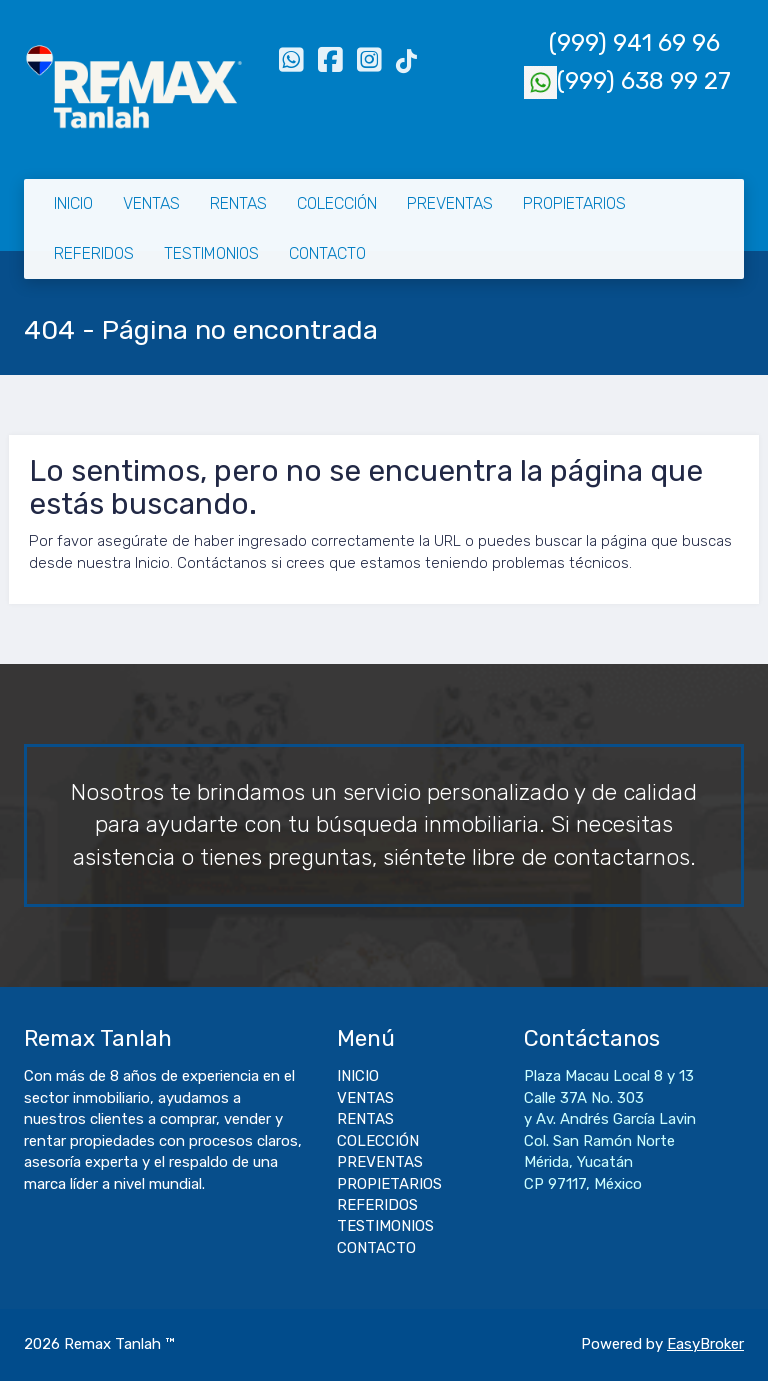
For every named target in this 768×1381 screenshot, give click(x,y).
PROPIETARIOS (574, 203)
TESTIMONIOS (211, 253)
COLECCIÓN (337, 203)
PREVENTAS (450, 203)
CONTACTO (327, 253)
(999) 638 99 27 (627, 81)
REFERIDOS (94, 253)
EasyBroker (705, 1344)
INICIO (73, 203)
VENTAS (151, 203)
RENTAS (238, 203)
